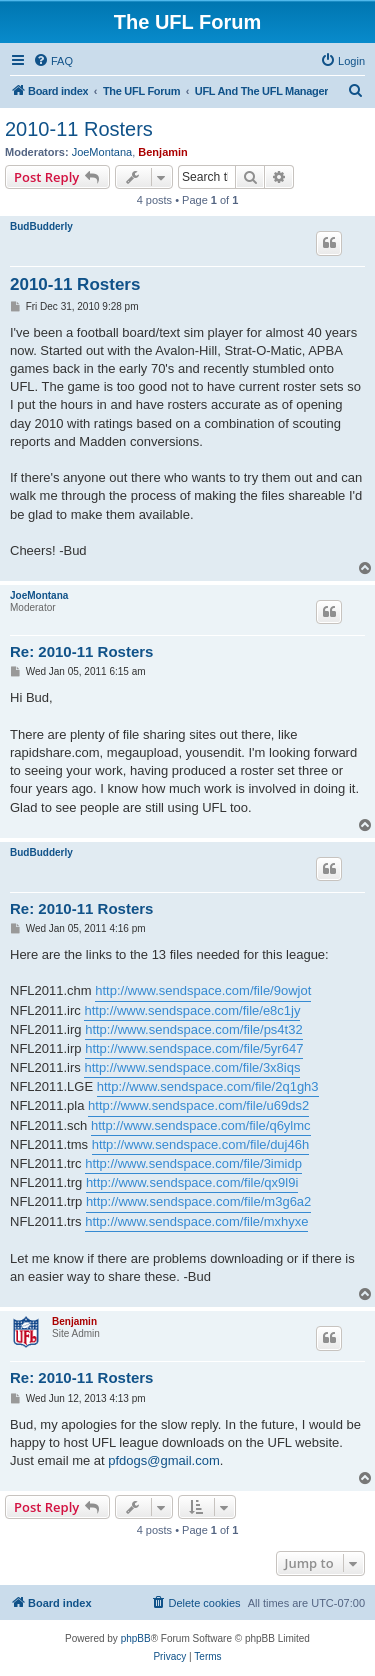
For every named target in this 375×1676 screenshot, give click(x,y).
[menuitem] (53, 61)
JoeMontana (102, 152)
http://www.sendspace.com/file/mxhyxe (196, 1221)
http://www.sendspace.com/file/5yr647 (194, 1048)
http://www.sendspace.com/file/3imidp (193, 1163)
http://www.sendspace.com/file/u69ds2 (198, 1105)
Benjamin (163, 152)
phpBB (136, 1638)
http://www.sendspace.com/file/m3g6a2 (198, 1201)
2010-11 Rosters (79, 129)
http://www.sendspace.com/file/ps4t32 (194, 1029)
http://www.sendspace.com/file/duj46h (201, 1144)
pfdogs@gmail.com (163, 1460)
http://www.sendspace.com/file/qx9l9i (192, 1182)
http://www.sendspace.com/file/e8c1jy (192, 1010)
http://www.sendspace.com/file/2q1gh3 (208, 1086)
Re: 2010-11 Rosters (81, 651)
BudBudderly (41, 226)
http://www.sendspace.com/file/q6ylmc (201, 1125)
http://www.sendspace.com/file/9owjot (203, 990)
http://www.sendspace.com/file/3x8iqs (192, 1067)
